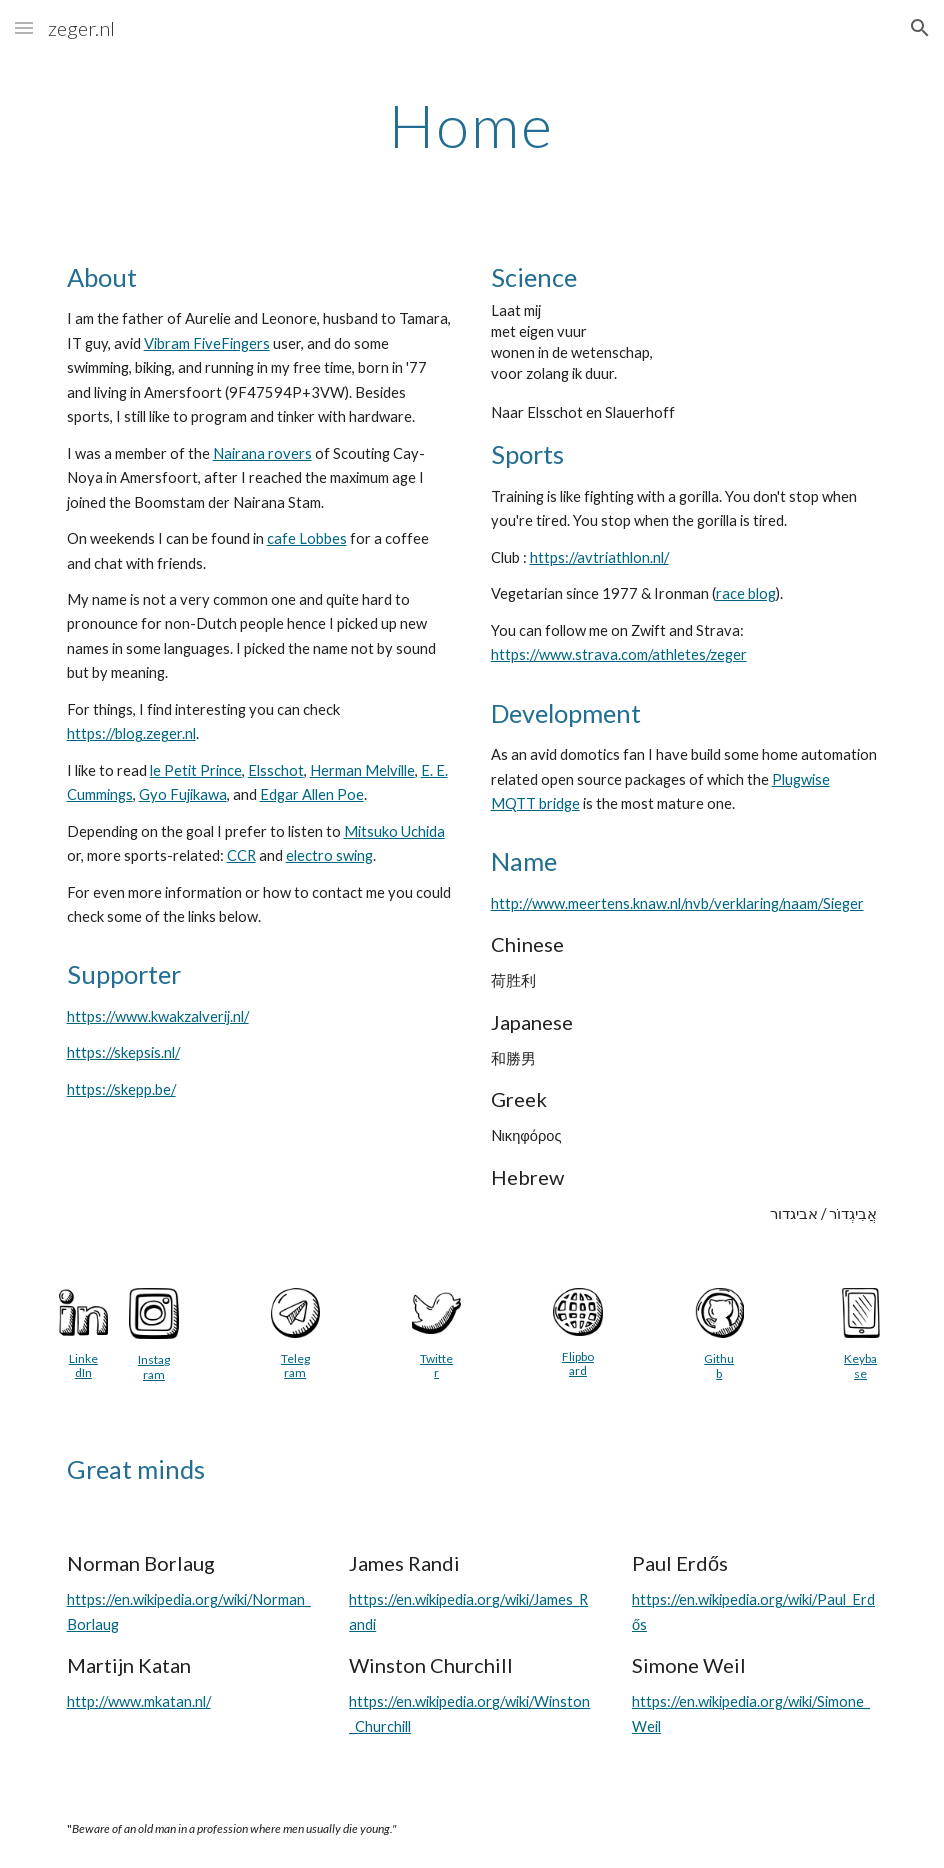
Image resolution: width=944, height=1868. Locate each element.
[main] (472, 125)
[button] (24, 27)
